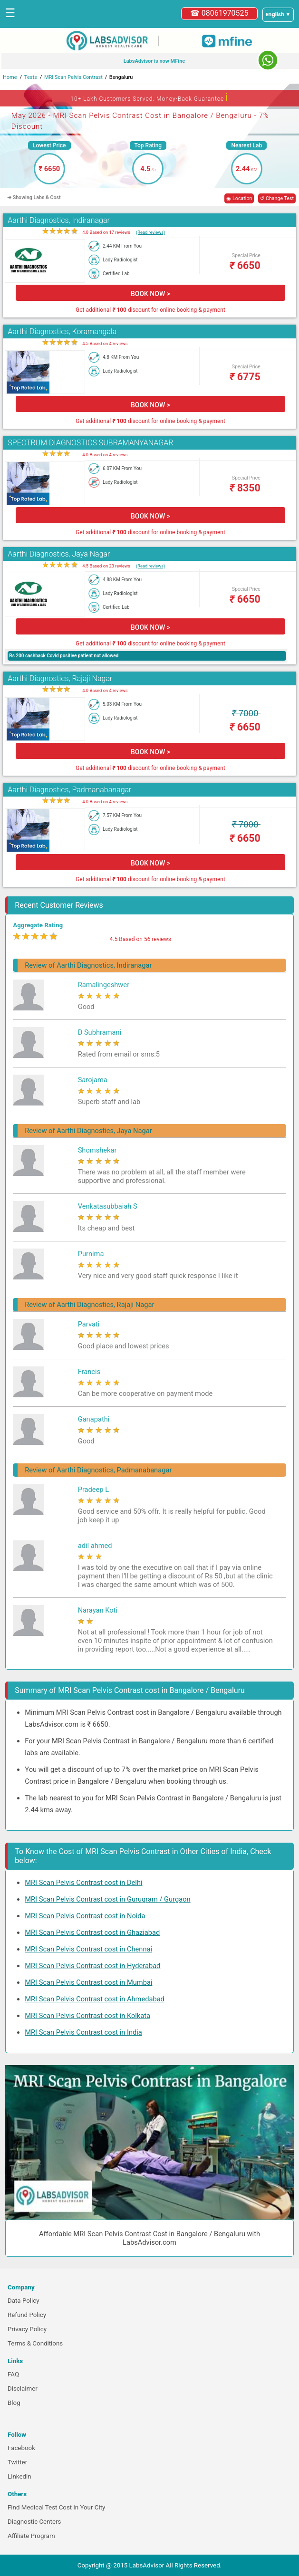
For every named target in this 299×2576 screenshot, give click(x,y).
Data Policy (23, 2300)
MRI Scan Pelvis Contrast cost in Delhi (83, 1882)
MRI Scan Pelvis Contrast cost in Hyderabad (92, 1965)
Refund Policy (27, 2314)
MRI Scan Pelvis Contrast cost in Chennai (88, 1949)
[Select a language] (278, 15)
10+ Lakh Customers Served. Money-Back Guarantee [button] (149, 97)
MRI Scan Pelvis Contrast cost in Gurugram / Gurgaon (107, 1899)
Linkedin (19, 2476)
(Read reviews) (150, 232)
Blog (14, 2402)
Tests (30, 77)
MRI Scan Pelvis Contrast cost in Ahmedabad (94, 1999)
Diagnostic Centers (34, 2521)
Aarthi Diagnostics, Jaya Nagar (59, 553)
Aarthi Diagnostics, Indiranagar (59, 220)
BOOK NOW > (150, 294)
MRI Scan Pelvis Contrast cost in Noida (85, 1916)
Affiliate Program (31, 2535)
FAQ (13, 2374)
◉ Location (239, 198)
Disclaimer (23, 2388)
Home (10, 77)
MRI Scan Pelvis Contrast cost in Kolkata (87, 2015)
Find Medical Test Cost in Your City (56, 2507)
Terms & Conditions (35, 2343)
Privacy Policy (27, 2329)
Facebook (21, 2447)
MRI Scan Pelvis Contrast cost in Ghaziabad (92, 1932)
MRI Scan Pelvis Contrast (73, 77)
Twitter (17, 2462)
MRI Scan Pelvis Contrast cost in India (83, 2032)
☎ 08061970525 (219, 13)
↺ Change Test (277, 198)
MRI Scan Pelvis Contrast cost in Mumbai (88, 1982)
